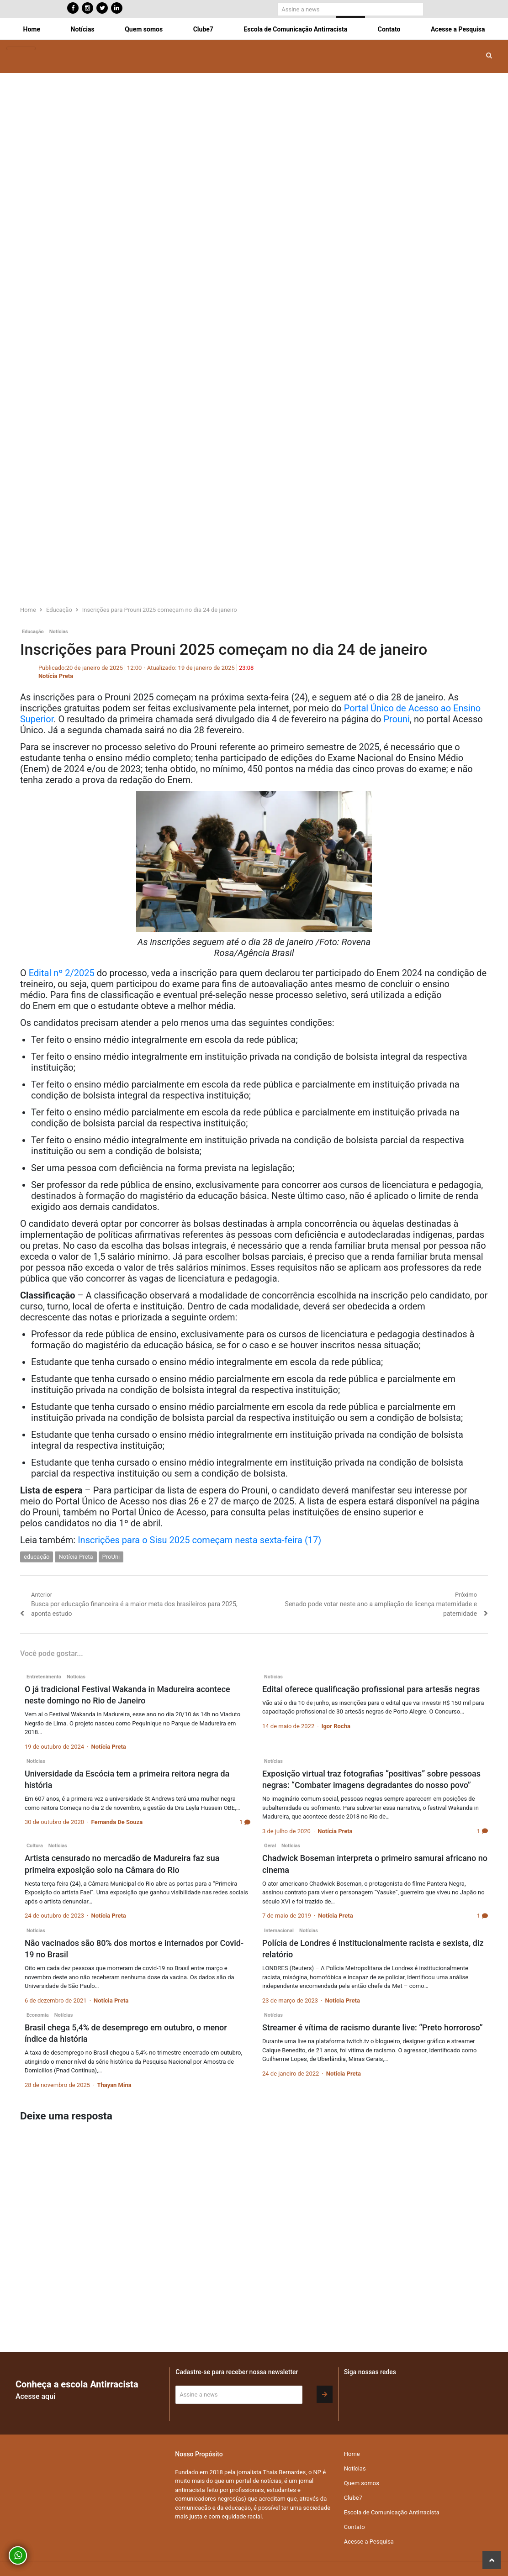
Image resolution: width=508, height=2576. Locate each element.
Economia (37, 2015)
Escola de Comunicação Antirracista (295, 29)
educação (37, 1556)
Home (31, 29)
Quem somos (144, 29)
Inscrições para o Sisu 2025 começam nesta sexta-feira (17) (199, 1540)
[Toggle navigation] (21, 49)
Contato (389, 29)
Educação (33, 632)
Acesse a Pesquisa (458, 29)
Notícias (83, 29)
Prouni (396, 719)
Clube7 (203, 29)
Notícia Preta (55, 676)
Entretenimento (43, 1677)
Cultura (34, 1846)
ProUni (111, 1556)
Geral (270, 1846)
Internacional (279, 1931)
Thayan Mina (114, 2085)
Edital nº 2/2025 (62, 972)
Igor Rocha (336, 1726)
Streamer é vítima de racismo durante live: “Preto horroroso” (372, 2027)
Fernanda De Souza (117, 1822)
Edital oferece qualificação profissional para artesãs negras (371, 1689)
